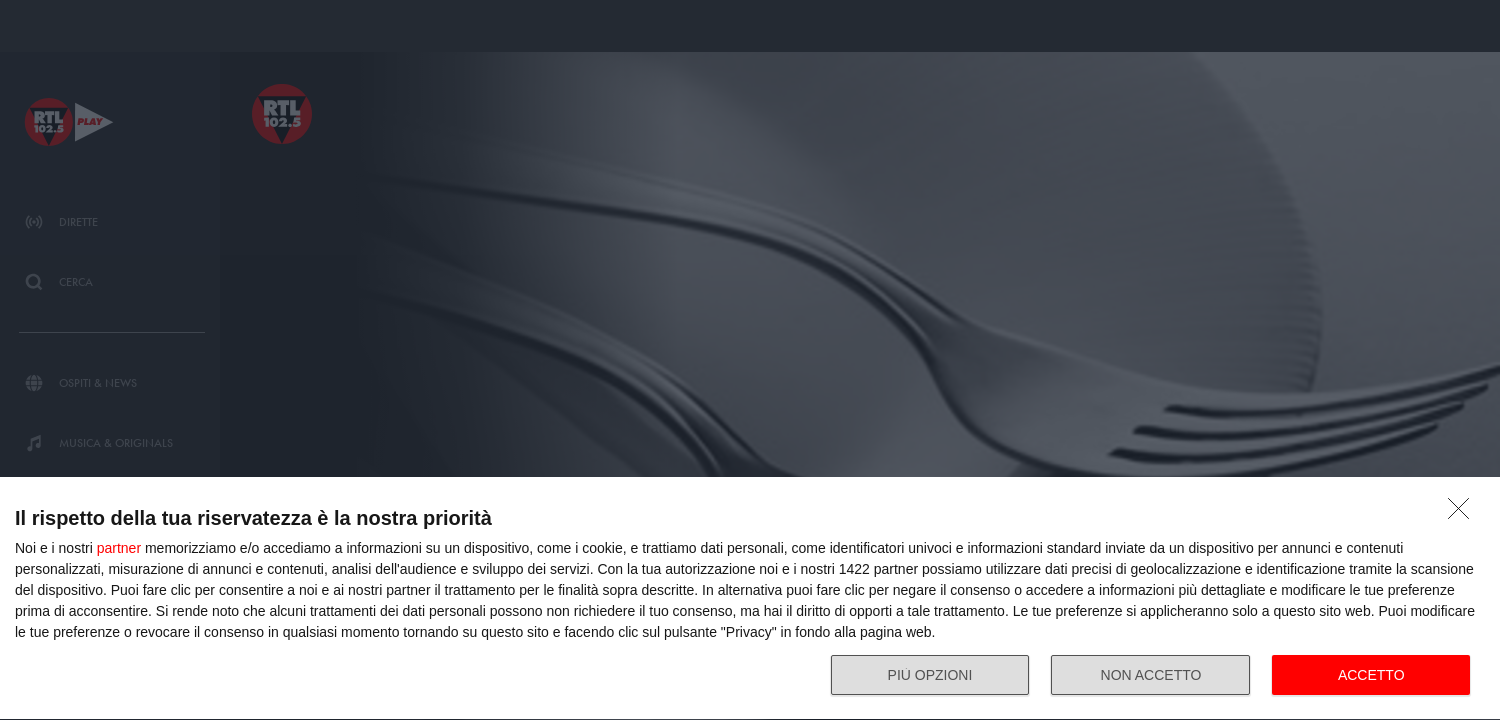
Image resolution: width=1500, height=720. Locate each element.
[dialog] (750, 599)
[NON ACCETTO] (1464, 514)
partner (119, 548)
